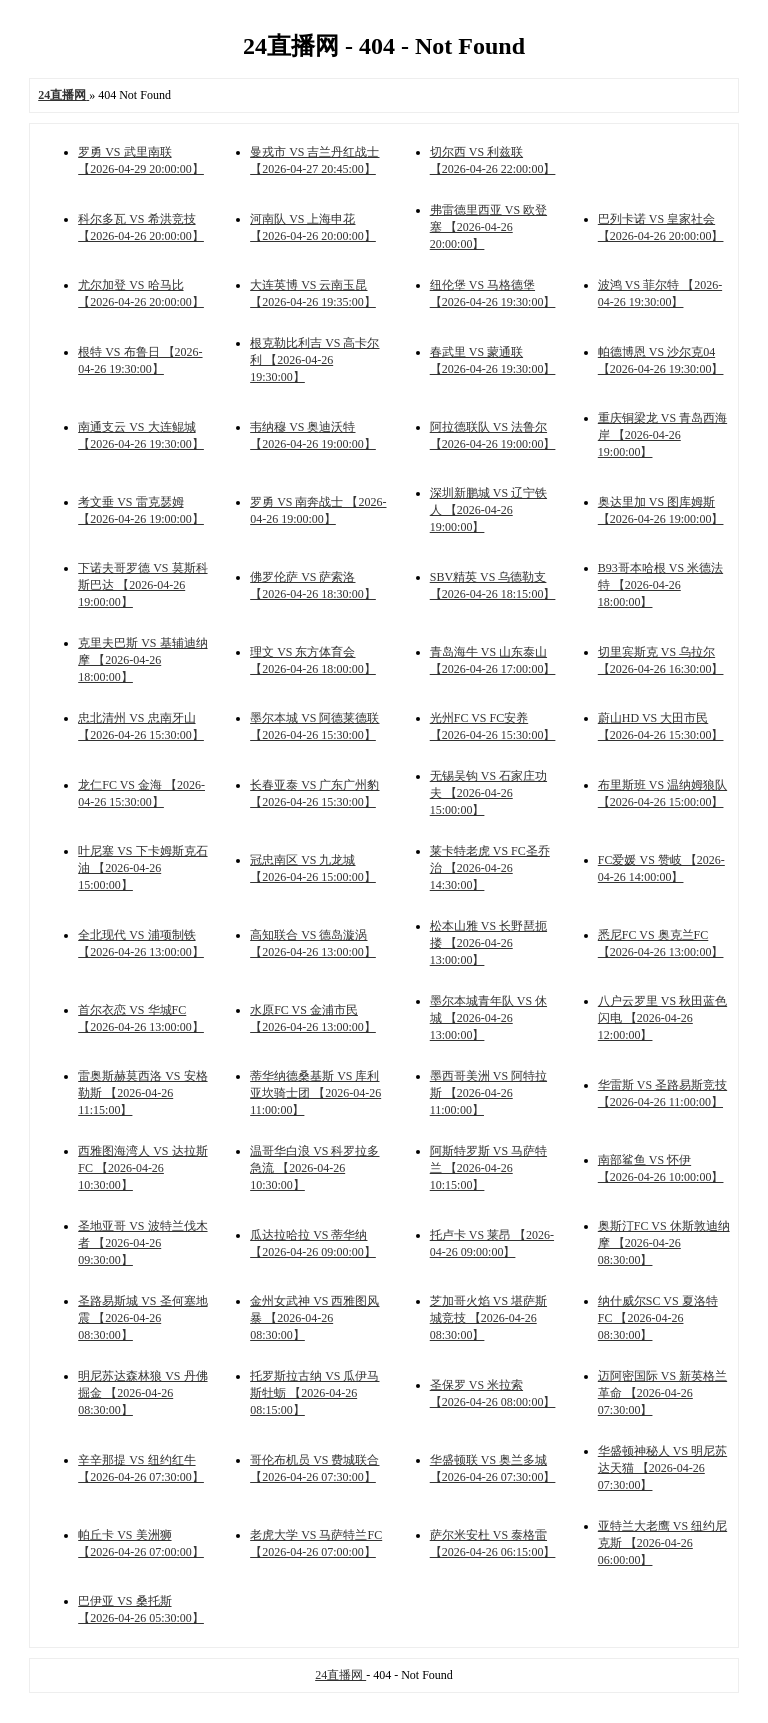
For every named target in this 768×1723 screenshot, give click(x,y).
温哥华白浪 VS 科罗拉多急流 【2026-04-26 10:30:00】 (314, 1168)
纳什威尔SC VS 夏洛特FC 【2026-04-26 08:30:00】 (658, 1318)
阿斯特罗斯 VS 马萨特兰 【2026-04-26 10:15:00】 (488, 1168)
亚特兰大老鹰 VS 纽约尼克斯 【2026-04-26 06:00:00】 (662, 1543)
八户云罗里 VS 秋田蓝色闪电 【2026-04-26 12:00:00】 (662, 1018)
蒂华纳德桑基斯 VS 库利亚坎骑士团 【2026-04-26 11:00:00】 (315, 1093)
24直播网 (340, 1675)
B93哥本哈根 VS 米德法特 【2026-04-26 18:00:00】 (660, 585)
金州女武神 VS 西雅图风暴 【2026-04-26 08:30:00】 (314, 1318)
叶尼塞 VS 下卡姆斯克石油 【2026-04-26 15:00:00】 (142, 868)
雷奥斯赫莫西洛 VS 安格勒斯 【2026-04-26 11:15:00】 (142, 1093)
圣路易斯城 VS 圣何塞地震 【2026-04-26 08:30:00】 (142, 1318)
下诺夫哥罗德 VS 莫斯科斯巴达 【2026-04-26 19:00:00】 (142, 585)
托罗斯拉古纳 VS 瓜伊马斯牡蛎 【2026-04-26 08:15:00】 (314, 1393)
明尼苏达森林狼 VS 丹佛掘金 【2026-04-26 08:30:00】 (142, 1393)
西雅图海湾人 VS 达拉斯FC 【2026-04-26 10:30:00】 (142, 1168)
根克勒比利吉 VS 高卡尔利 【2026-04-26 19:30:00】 (314, 360)
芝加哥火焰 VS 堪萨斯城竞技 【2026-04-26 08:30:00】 (488, 1318)
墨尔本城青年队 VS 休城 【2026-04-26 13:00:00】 (488, 1018)
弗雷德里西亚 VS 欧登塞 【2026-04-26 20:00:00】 (488, 227)
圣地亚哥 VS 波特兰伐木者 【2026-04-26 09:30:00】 (142, 1243)
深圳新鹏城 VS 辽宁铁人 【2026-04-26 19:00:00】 (488, 510)
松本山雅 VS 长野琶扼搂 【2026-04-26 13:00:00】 (488, 943)
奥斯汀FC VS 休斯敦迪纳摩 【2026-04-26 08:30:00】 (664, 1243)
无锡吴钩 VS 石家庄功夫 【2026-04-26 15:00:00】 (488, 793)
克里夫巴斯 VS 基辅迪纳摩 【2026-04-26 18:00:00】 (142, 660)
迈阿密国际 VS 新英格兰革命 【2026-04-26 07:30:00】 (662, 1393)
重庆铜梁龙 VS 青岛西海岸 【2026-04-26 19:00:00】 (662, 435)
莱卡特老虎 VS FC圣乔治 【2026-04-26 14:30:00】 (490, 868)
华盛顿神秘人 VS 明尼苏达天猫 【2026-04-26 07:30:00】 (662, 1468)
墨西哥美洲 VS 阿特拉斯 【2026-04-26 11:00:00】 (488, 1093)
